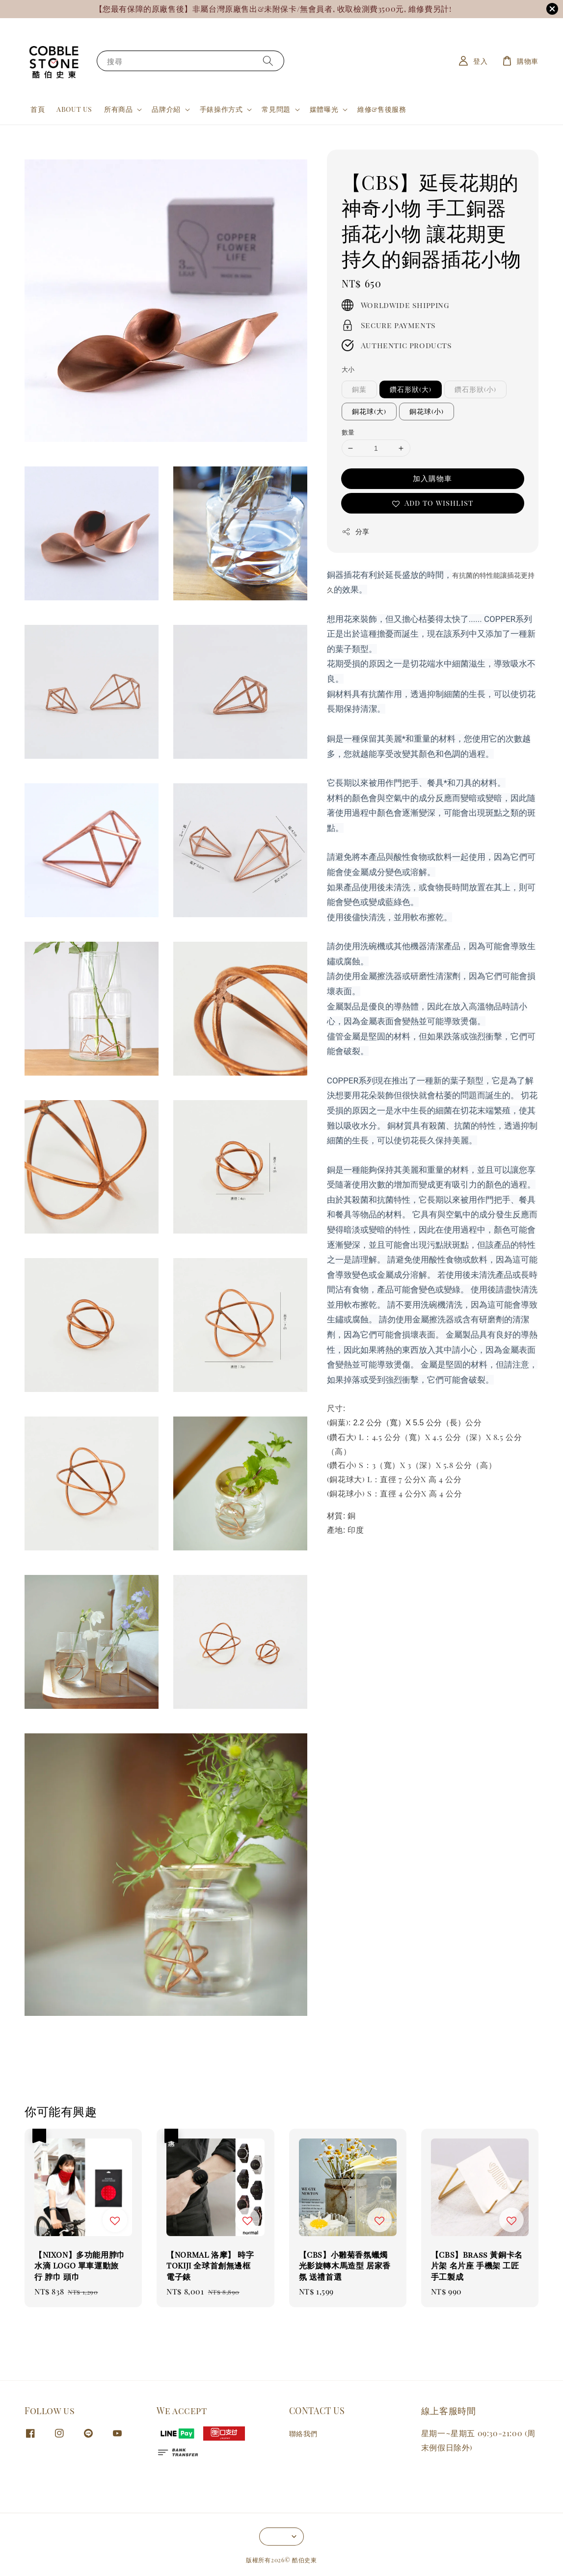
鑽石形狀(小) (475, 389)
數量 (348, 432)
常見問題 (276, 109)
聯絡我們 (303, 2433)
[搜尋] (268, 60)
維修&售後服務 (381, 109)
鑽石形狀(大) (410, 389)
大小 (348, 369)
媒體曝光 (324, 109)
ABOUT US (74, 109)
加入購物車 (432, 478)
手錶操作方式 (221, 109)
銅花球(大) (369, 411)
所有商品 (118, 109)
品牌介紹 (166, 109)
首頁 (37, 109)
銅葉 (359, 389)
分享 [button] (356, 531)
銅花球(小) (426, 411)
